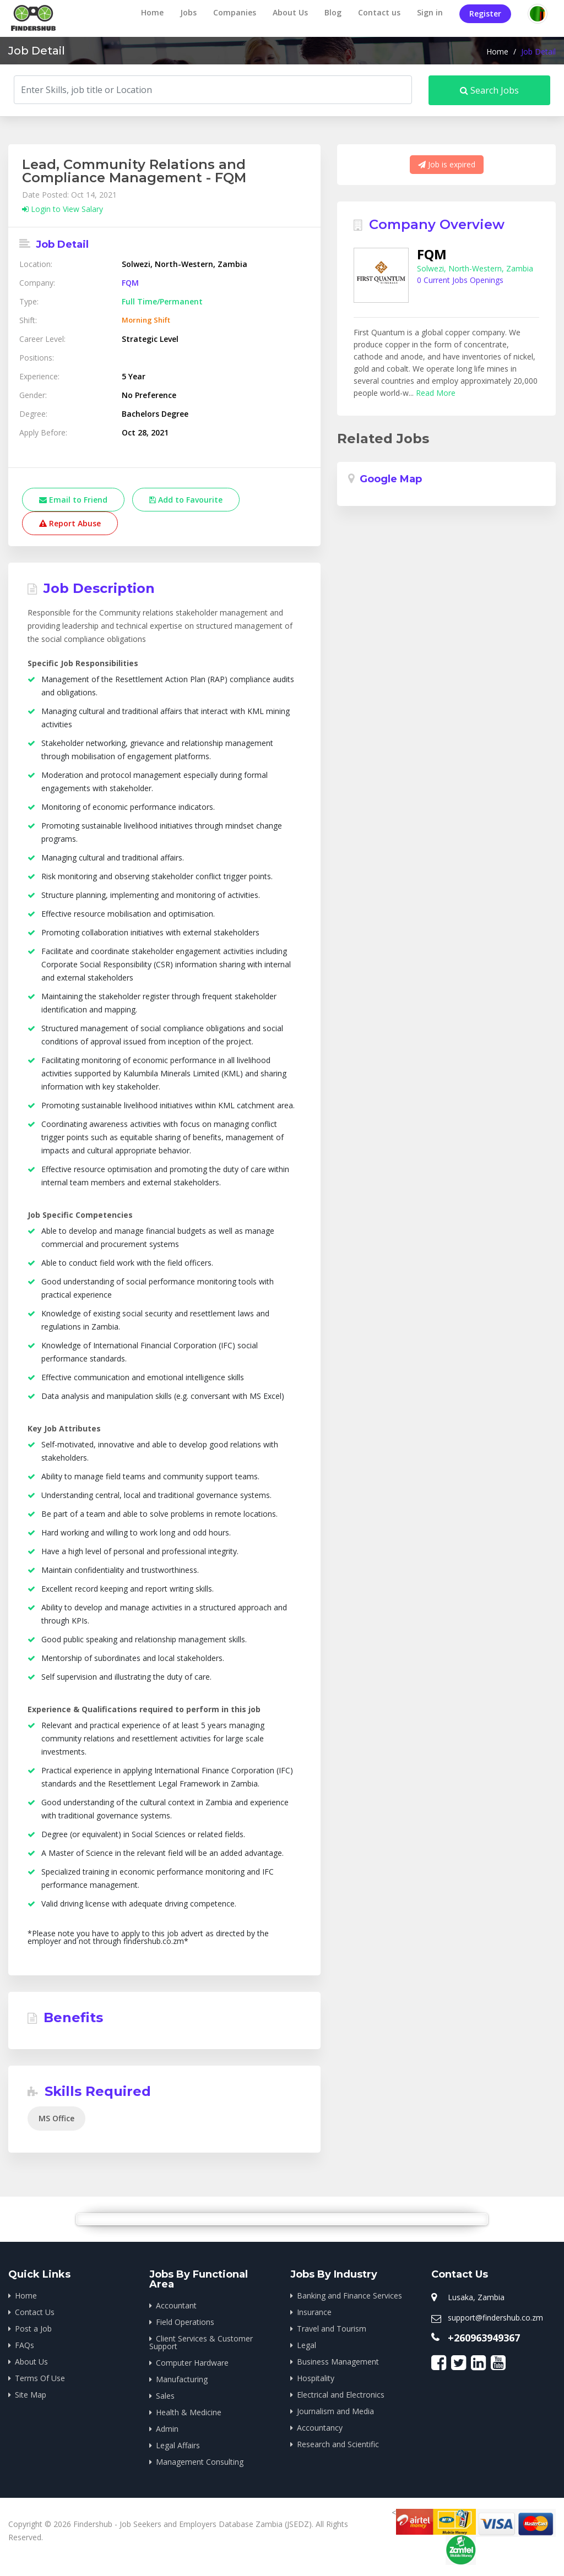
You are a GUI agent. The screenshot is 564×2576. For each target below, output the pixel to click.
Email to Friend (73, 499)
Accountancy (320, 2427)
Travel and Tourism (331, 2328)
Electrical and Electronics (340, 2394)
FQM (130, 283)
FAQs (24, 2345)
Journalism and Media (335, 2411)
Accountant (176, 2305)
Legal (306, 2345)
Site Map (30, 2394)
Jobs (188, 12)
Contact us (379, 12)
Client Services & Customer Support (201, 2342)
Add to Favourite (186, 499)
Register (485, 13)
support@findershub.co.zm (495, 2317)
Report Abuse (70, 523)
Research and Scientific (338, 2444)
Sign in (430, 12)
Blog (332, 12)
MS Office (56, 2118)
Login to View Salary (62, 209)
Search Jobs (489, 90)
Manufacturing (182, 2379)
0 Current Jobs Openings (460, 280)
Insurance (314, 2312)
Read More (435, 393)
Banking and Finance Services (349, 2295)
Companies (234, 12)
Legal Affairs (178, 2445)
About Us (290, 12)
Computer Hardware (192, 2362)
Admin (167, 2428)
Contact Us (35, 2312)
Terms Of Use (40, 2378)
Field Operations (185, 2322)
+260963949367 (484, 2337)
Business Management (338, 2361)
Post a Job (33, 2328)
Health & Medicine (188, 2412)
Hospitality (315, 2378)
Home (152, 12)
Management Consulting (199, 2462)
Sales (165, 2395)
